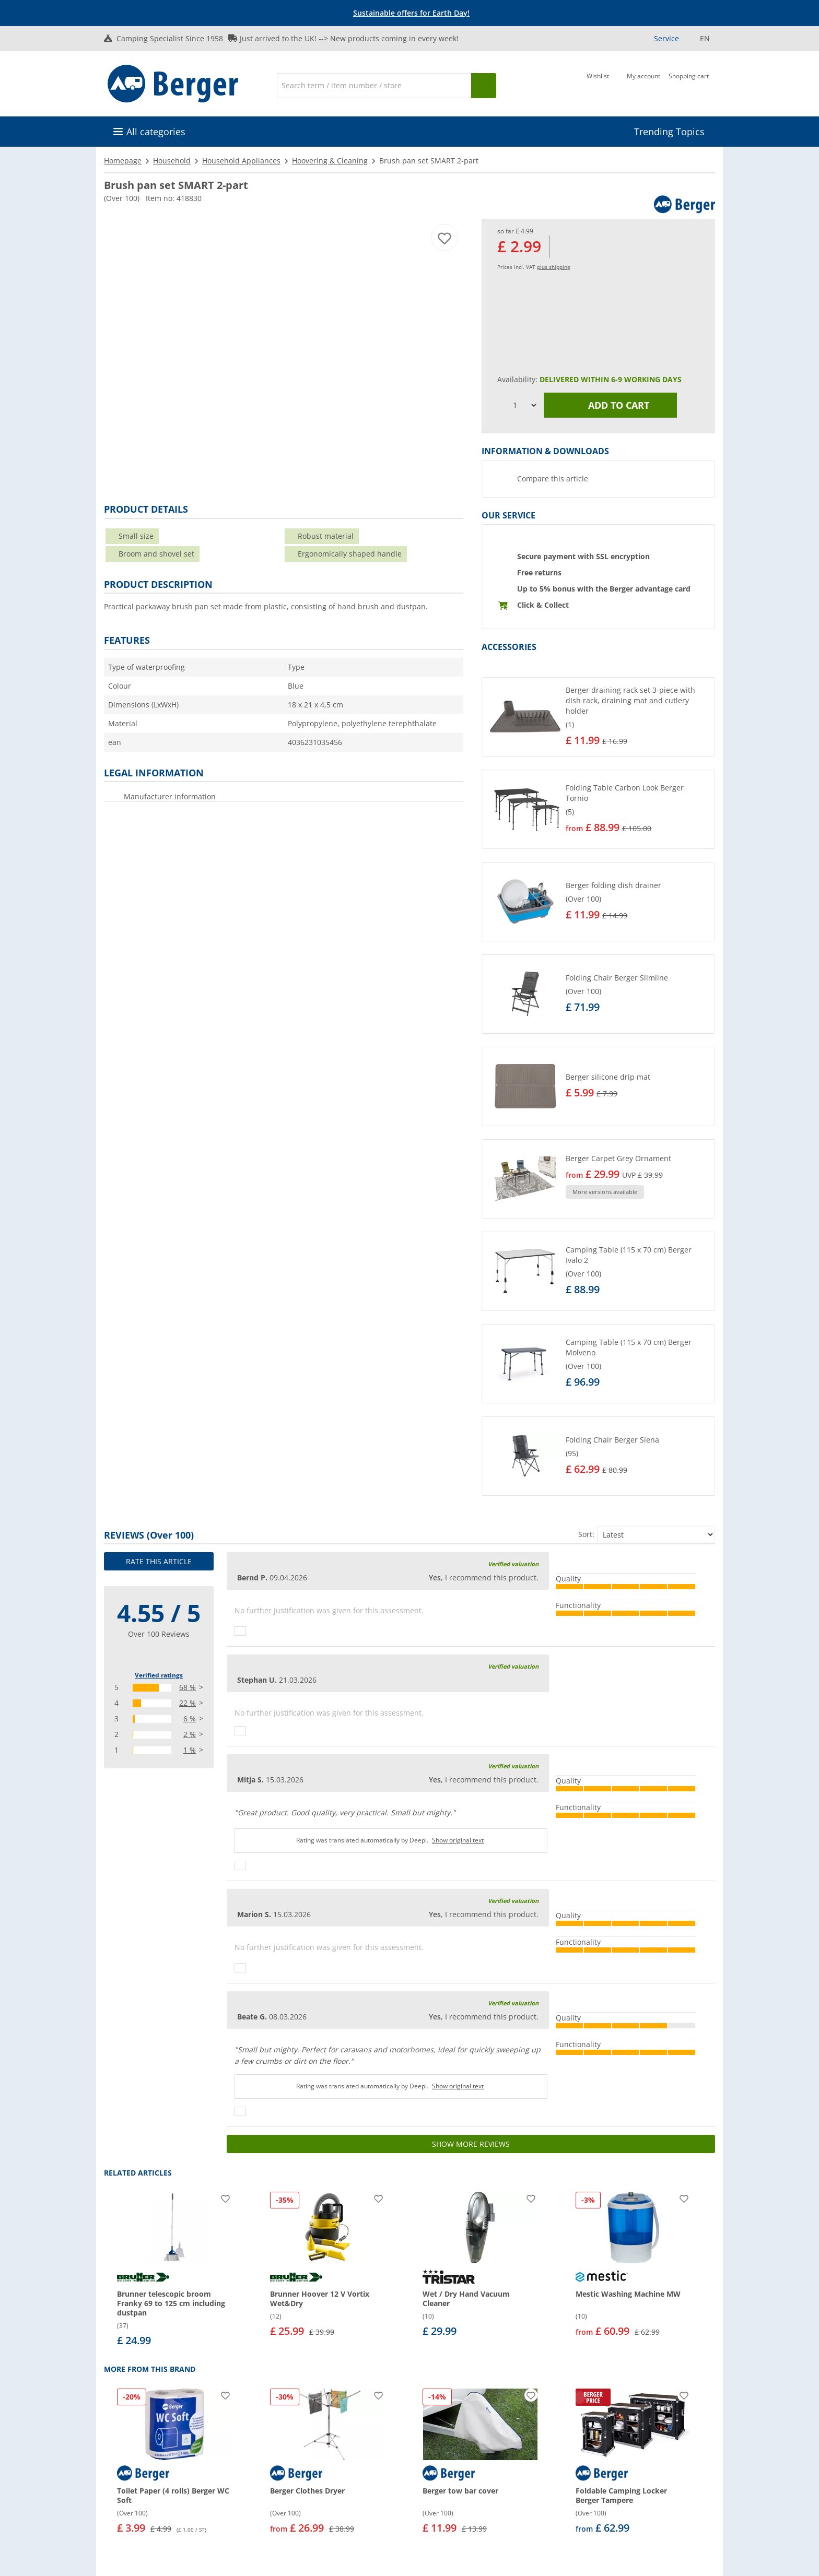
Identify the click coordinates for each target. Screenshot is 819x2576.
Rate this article (159, 1561)
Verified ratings (159, 1675)
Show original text (458, 1840)
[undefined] (638, 717)
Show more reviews (471, 2144)
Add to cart (610, 405)
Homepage (123, 161)
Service (666, 38)
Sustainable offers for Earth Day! (411, 13)
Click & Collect (543, 605)
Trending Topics (669, 131)
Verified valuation (513, 1564)
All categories (155, 131)
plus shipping (553, 266)
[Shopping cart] (689, 85)
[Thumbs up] (240, 1631)
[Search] (374, 85)
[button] (598, 717)
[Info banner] (411, 13)
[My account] (643, 85)
